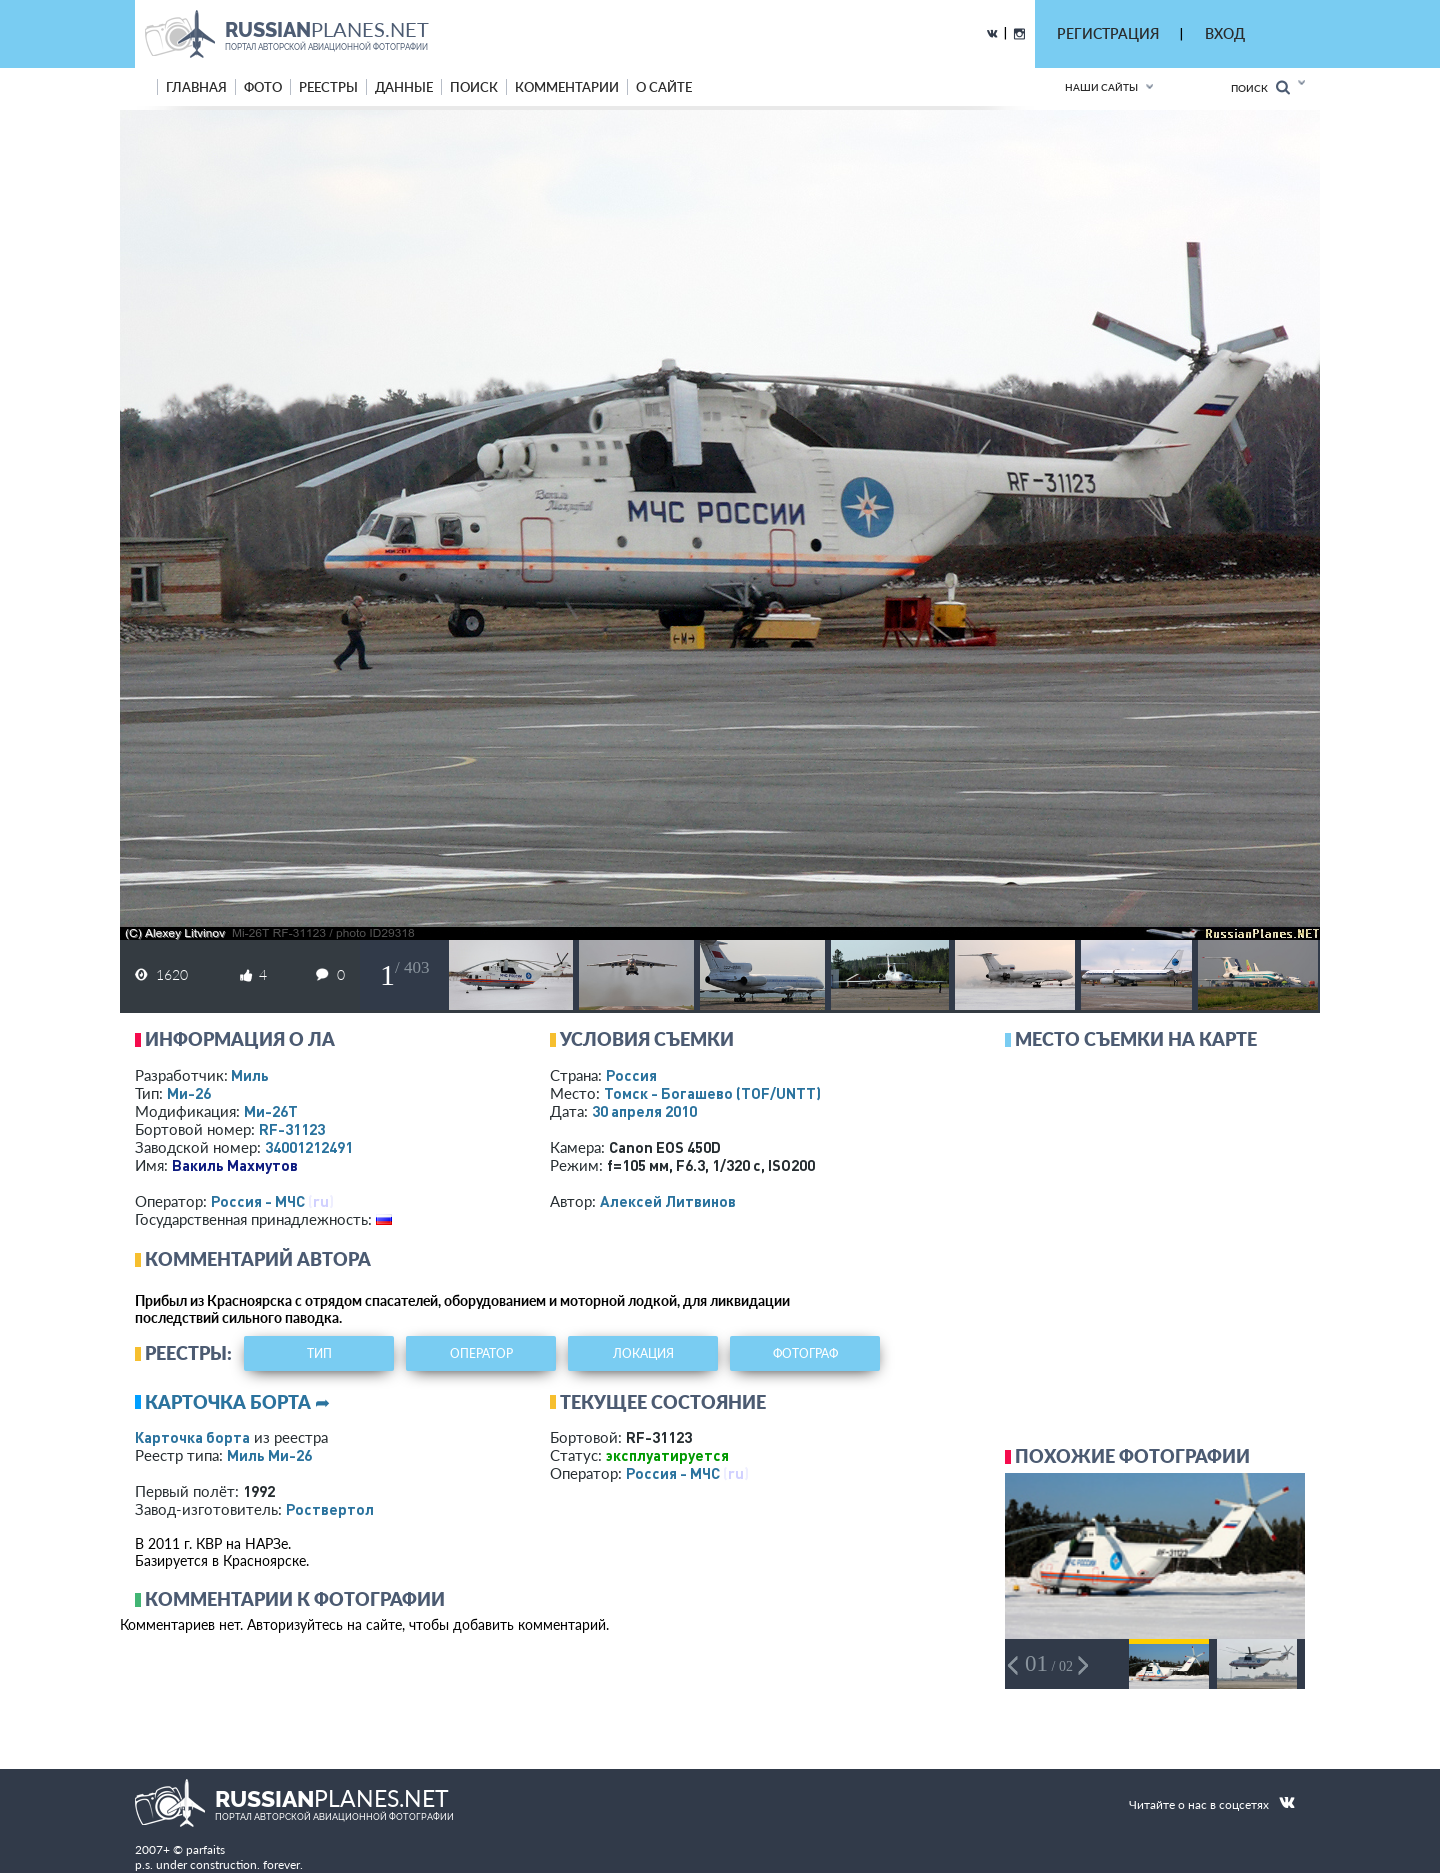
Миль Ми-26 (269, 1455)
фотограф (805, 1353)
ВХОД (1225, 33)
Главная (196, 87)
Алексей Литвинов (668, 1201)
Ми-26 (189, 1093)
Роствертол (330, 1509)
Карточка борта (192, 1437)
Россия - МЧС (258, 1201)
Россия (631, 1075)
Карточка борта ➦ (237, 1402)
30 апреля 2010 (644, 1111)
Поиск (1260, 87)
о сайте (664, 87)
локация (643, 1353)
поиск (474, 87)
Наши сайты (1101, 87)
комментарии (567, 87)
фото (263, 87)
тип (319, 1353)
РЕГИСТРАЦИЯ (1108, 33)
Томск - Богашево (712, 1093)
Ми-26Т (271, 1111)
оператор (481, 1353)
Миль (250, 1075)
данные (404, 87)
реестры (328, 87)
